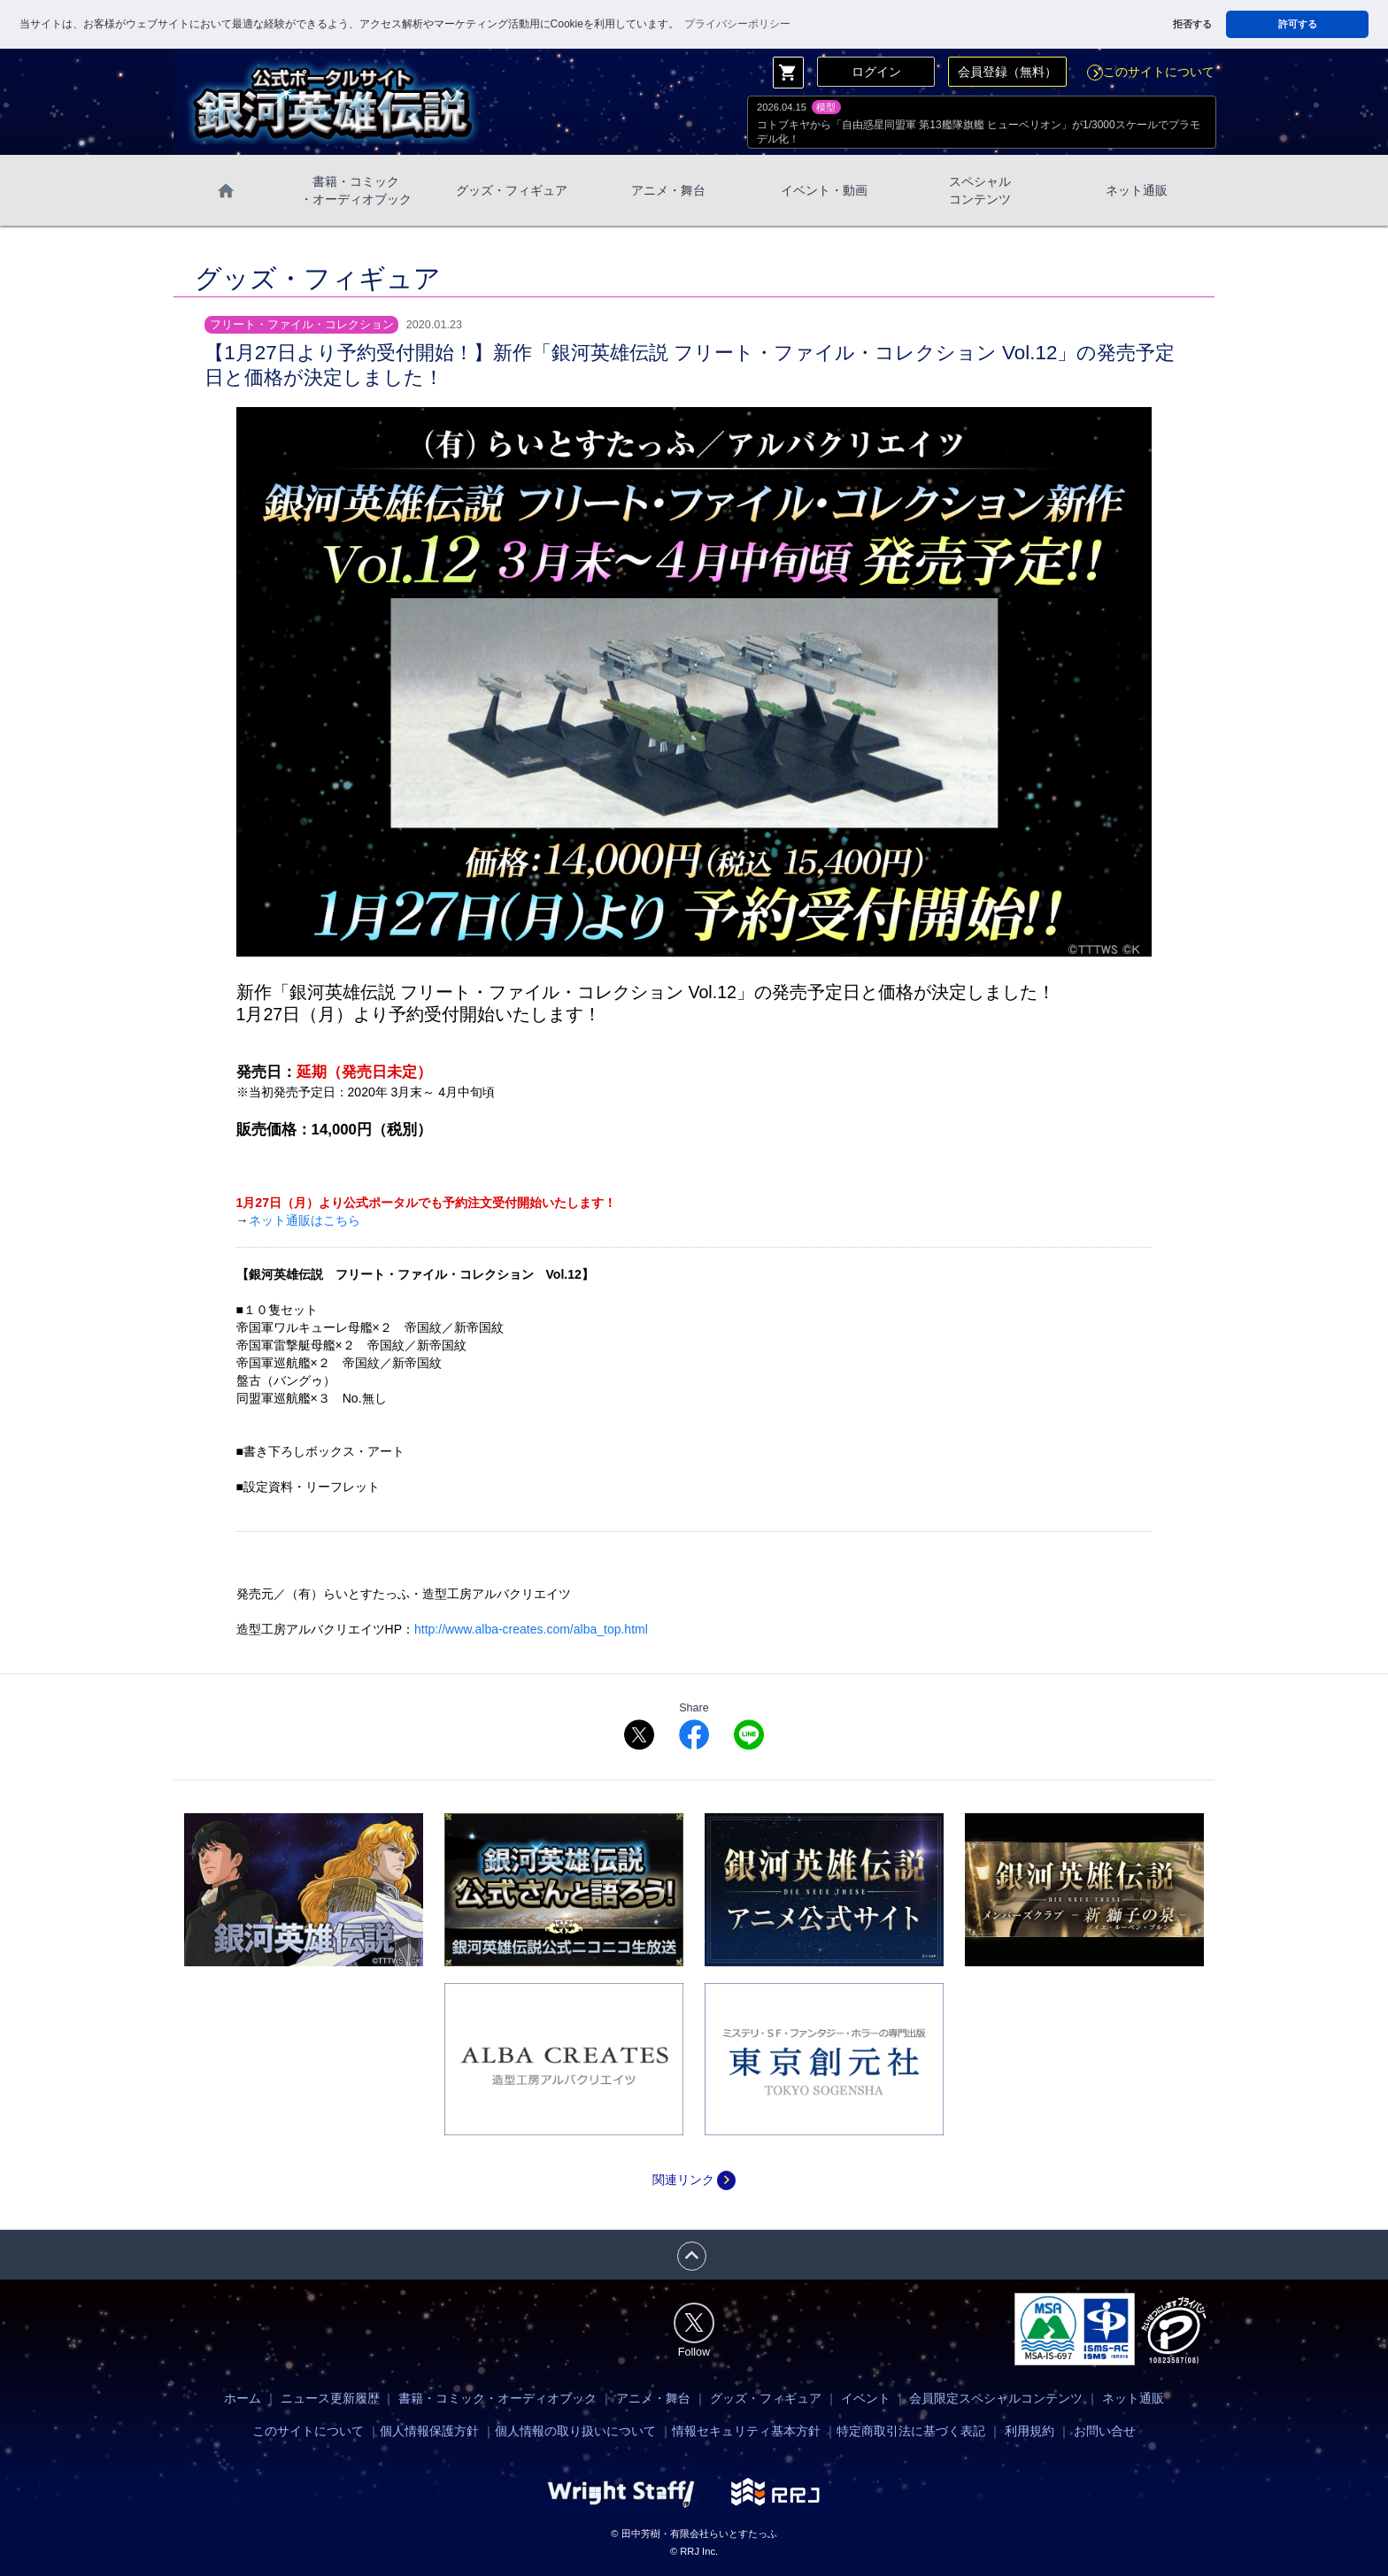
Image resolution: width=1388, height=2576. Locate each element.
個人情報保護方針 (429, 2431)
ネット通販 (1137, 190)
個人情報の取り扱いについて (575, 2431)
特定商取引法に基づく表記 (911, 2431)
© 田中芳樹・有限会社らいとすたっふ (693, 2533)
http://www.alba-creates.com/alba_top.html (531, 1629)
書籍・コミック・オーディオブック (497, 2398)
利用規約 (1029, 2431)
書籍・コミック (356, 191)
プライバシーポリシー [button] (737, 24)
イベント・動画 (824, 190)
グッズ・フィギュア (511, 190)
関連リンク (694, 2179)
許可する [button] (1297, 24)
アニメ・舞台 (668, 190)
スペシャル (980, 191)
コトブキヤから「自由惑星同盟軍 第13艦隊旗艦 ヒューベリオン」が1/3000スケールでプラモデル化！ (978, 132)
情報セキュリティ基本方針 (746, 2431)
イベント (866, 2398)
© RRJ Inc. (694, 2551)
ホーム (242, 2398)
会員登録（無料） (1007, 72)
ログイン (876, 72)
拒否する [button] (1192, 24)
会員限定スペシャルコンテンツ (996, 2398)
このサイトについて (1150, 72)
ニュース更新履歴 (330, 2398)
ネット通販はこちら (304, 1220)
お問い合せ (1105, 2431)
